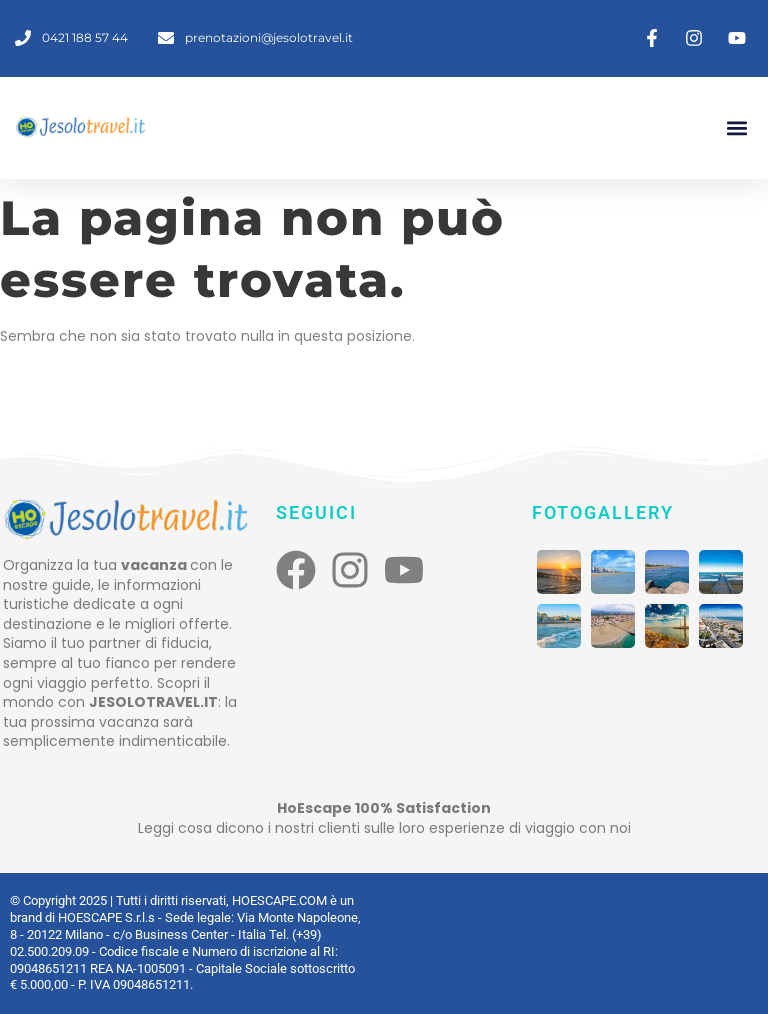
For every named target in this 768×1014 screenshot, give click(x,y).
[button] (736, 127)
